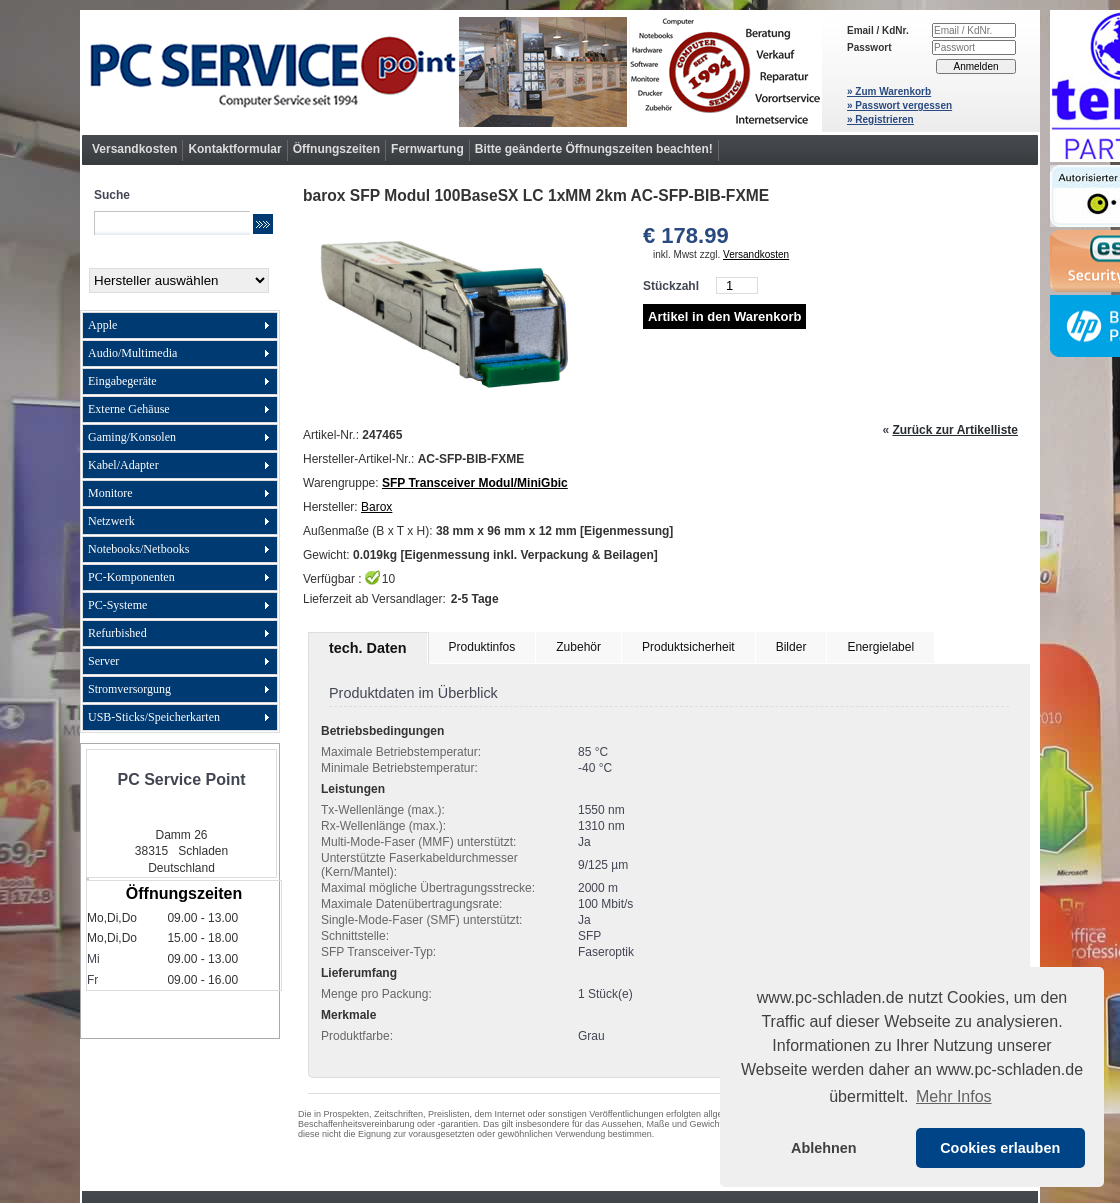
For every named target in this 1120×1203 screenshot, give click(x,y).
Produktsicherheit (688, 647)
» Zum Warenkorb (889, 91)
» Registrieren (880, 119)
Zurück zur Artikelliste (955, 430)
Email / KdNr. (878, 30)
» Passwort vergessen (899, 105)
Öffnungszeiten (336, 149)
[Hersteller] (179, 280)
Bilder (791, 647)
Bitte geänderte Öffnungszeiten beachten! (594, 149)
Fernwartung (427, 149)
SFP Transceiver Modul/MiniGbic (475, 483)
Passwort (869, 47)
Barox (376, 507)
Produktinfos (482, 647)
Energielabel (880, 647)
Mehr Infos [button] (954, 1096)
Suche (112, 195)
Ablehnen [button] (824, 1148)
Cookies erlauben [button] (1000, 1148)
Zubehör (578, 647)
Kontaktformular (234, 149)
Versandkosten (134, 149)
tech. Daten (368, 648)
